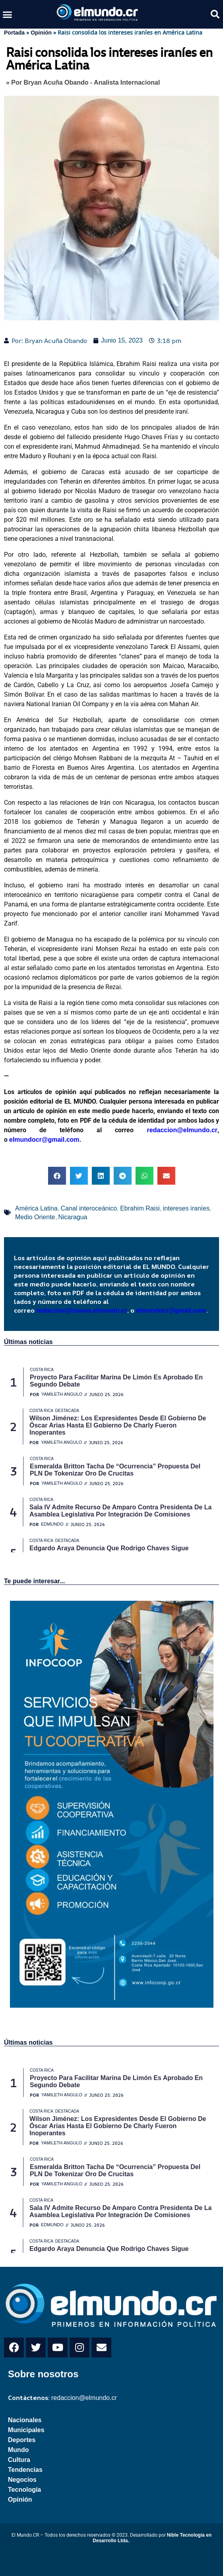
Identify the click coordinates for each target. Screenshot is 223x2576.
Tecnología (24, 2489)
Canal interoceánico (89, 1208)
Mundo (18, 2449)
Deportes (21, 2440)
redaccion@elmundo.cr (175, 1130)
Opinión (41, 32)
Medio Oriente (35, 1217)
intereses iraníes (186, 1208)
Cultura (19, 2459)
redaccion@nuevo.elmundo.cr (81, 1310)
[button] (7, 14)
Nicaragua (72, 1217)
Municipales (26, 2430)
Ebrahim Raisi (140, 1208)
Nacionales (24, 2420)
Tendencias (25, 2469)
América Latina (36, 1208)
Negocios (22, 2479)
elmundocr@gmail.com (44, 1139)
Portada (14, 32)
